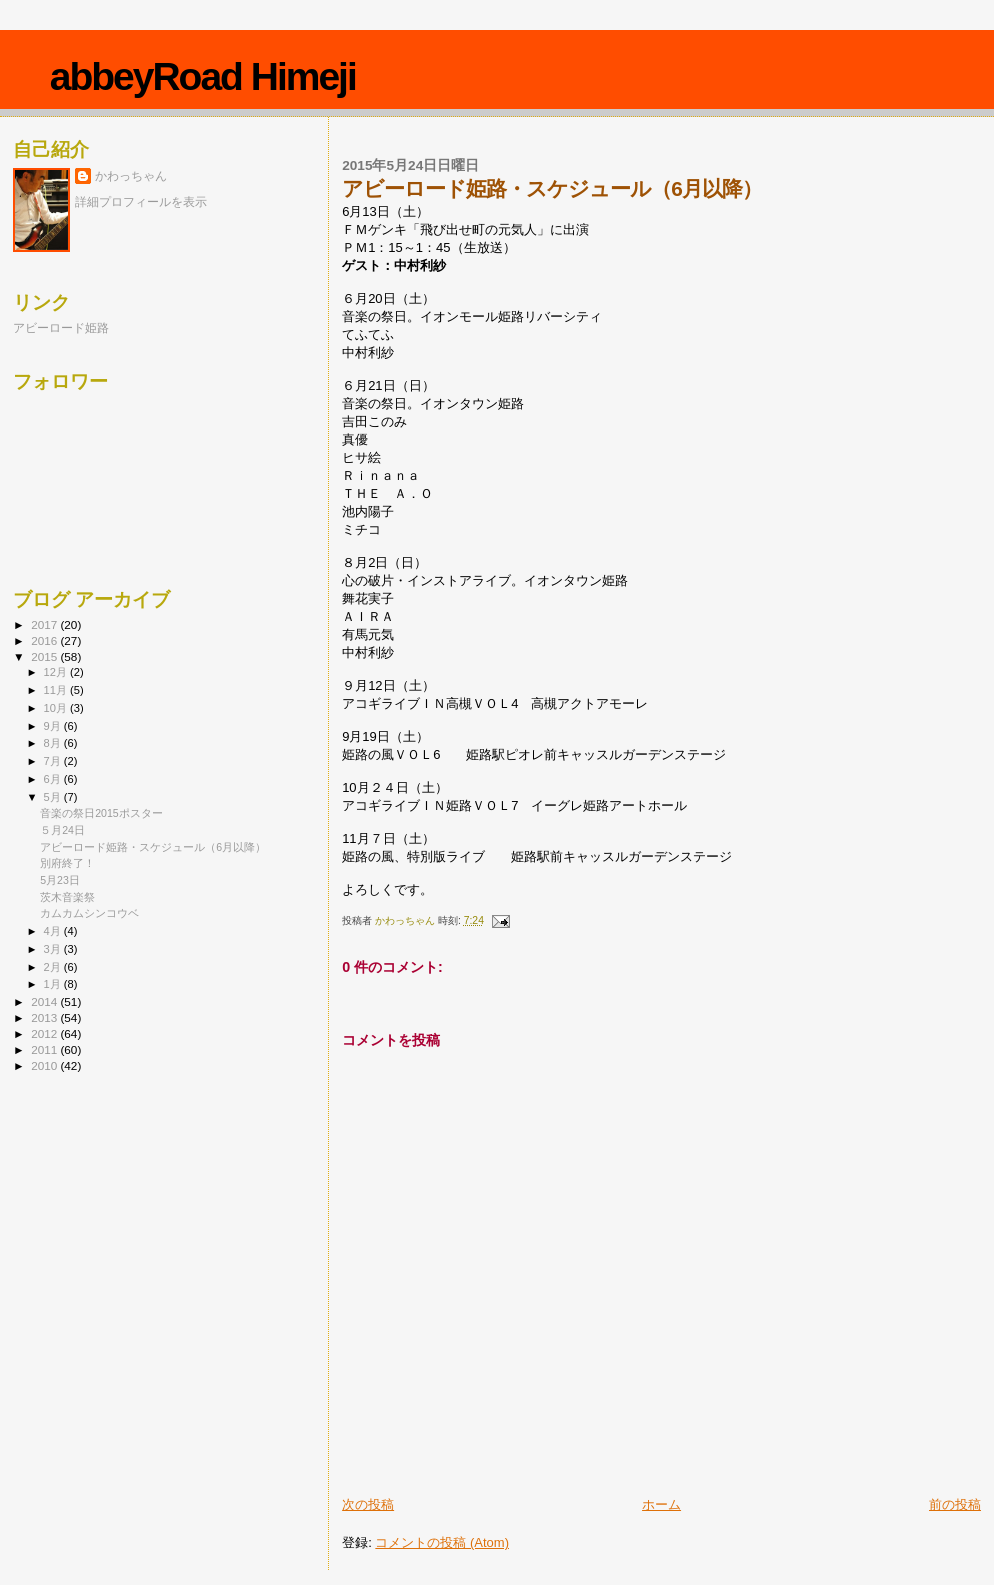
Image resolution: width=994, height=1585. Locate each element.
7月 (54, 761)
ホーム (661, 1504)
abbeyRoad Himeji (203, 76)
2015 (45, 656)
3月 (54, 949)
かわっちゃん (131, 176)
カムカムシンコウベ (89, 913)
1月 (54, 984)
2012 (45, 1033)
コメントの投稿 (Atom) (442, 1542)
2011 (45, 1049)
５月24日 (62, 830)
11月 (57, 690)
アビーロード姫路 (61, 327)
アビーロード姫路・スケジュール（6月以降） (153, 847)
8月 (54, 743)
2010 (45, 1065)
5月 (54, 797)
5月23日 (60, 880)
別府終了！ (67, 863)
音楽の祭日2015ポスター (101, 813)
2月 (54, 967)
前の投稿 (955, 1504)
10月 (57, 708)
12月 (57, 672)
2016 (45, 640)
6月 (54, 779)
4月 (54, 931)
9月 (54, 726)
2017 (45, 624)
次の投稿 (368, 1504)
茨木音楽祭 (67, 897)
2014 (45, 1001)
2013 (45, 1017)
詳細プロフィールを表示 (141, 202)
